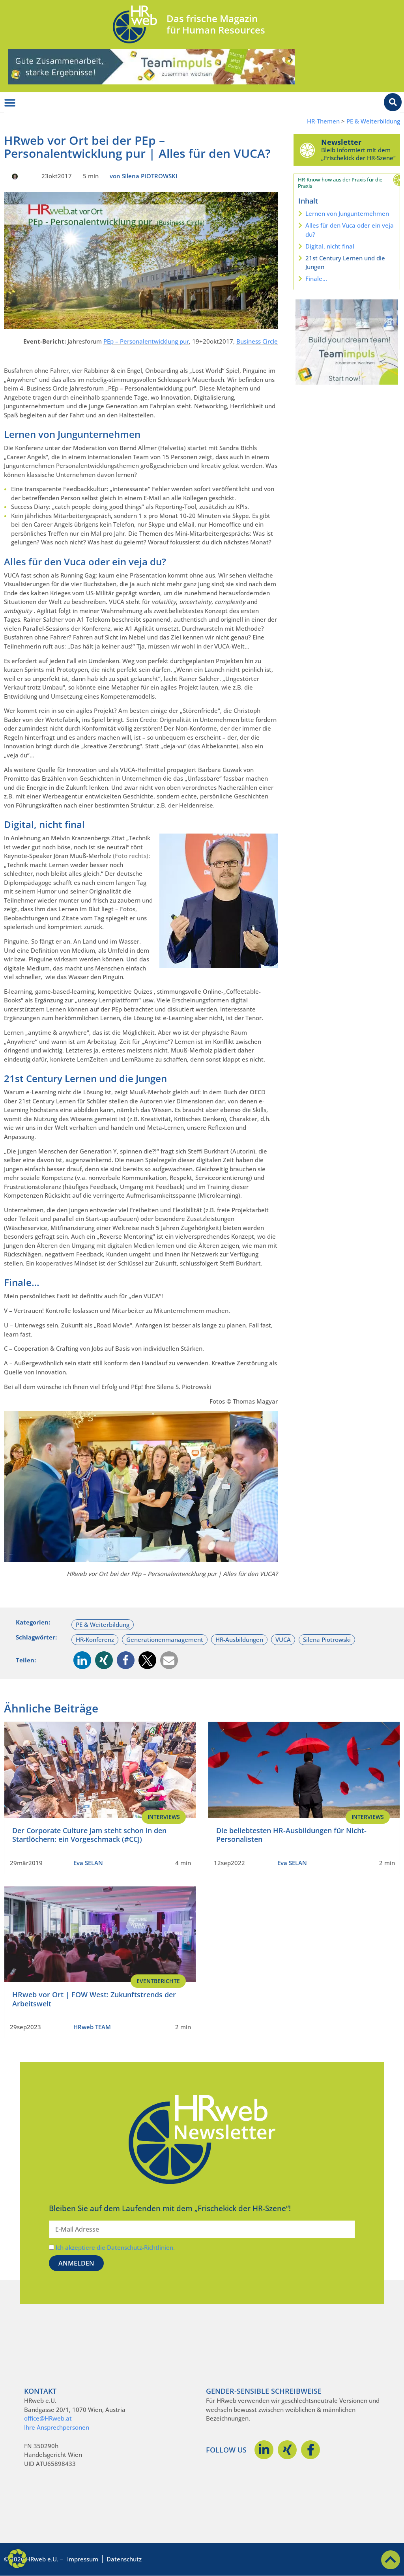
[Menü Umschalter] (10, 103)
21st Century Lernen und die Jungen (345, 262)
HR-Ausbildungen (239, 1639)
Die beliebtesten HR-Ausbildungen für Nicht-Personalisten (291, 1835)
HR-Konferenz (95, 1639)
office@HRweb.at (48, 2418)
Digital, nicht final (329, 246)
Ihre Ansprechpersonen (56, 2427)
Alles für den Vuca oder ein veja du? (349, 229)
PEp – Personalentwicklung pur (146, 341)
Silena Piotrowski (327, 1639)
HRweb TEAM (92, 2027)
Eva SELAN (88, 1863)
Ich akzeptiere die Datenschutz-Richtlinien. (115, 2247)
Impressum (82, 2559)
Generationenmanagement (164, 1639)
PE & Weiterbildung (373, 121)
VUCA (283, 1639)
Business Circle (257, 341)
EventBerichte (158, 1981)
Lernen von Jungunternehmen (347, 213)
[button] (82, 1660)
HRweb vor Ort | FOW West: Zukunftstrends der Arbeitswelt (94, 1999)
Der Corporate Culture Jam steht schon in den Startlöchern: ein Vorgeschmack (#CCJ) (89, 1835)
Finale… (316, 278)
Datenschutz (124, 2559)
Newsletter (341, 142)
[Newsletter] (307, 150)
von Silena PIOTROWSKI (144, 176)
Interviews (164, 1817)
